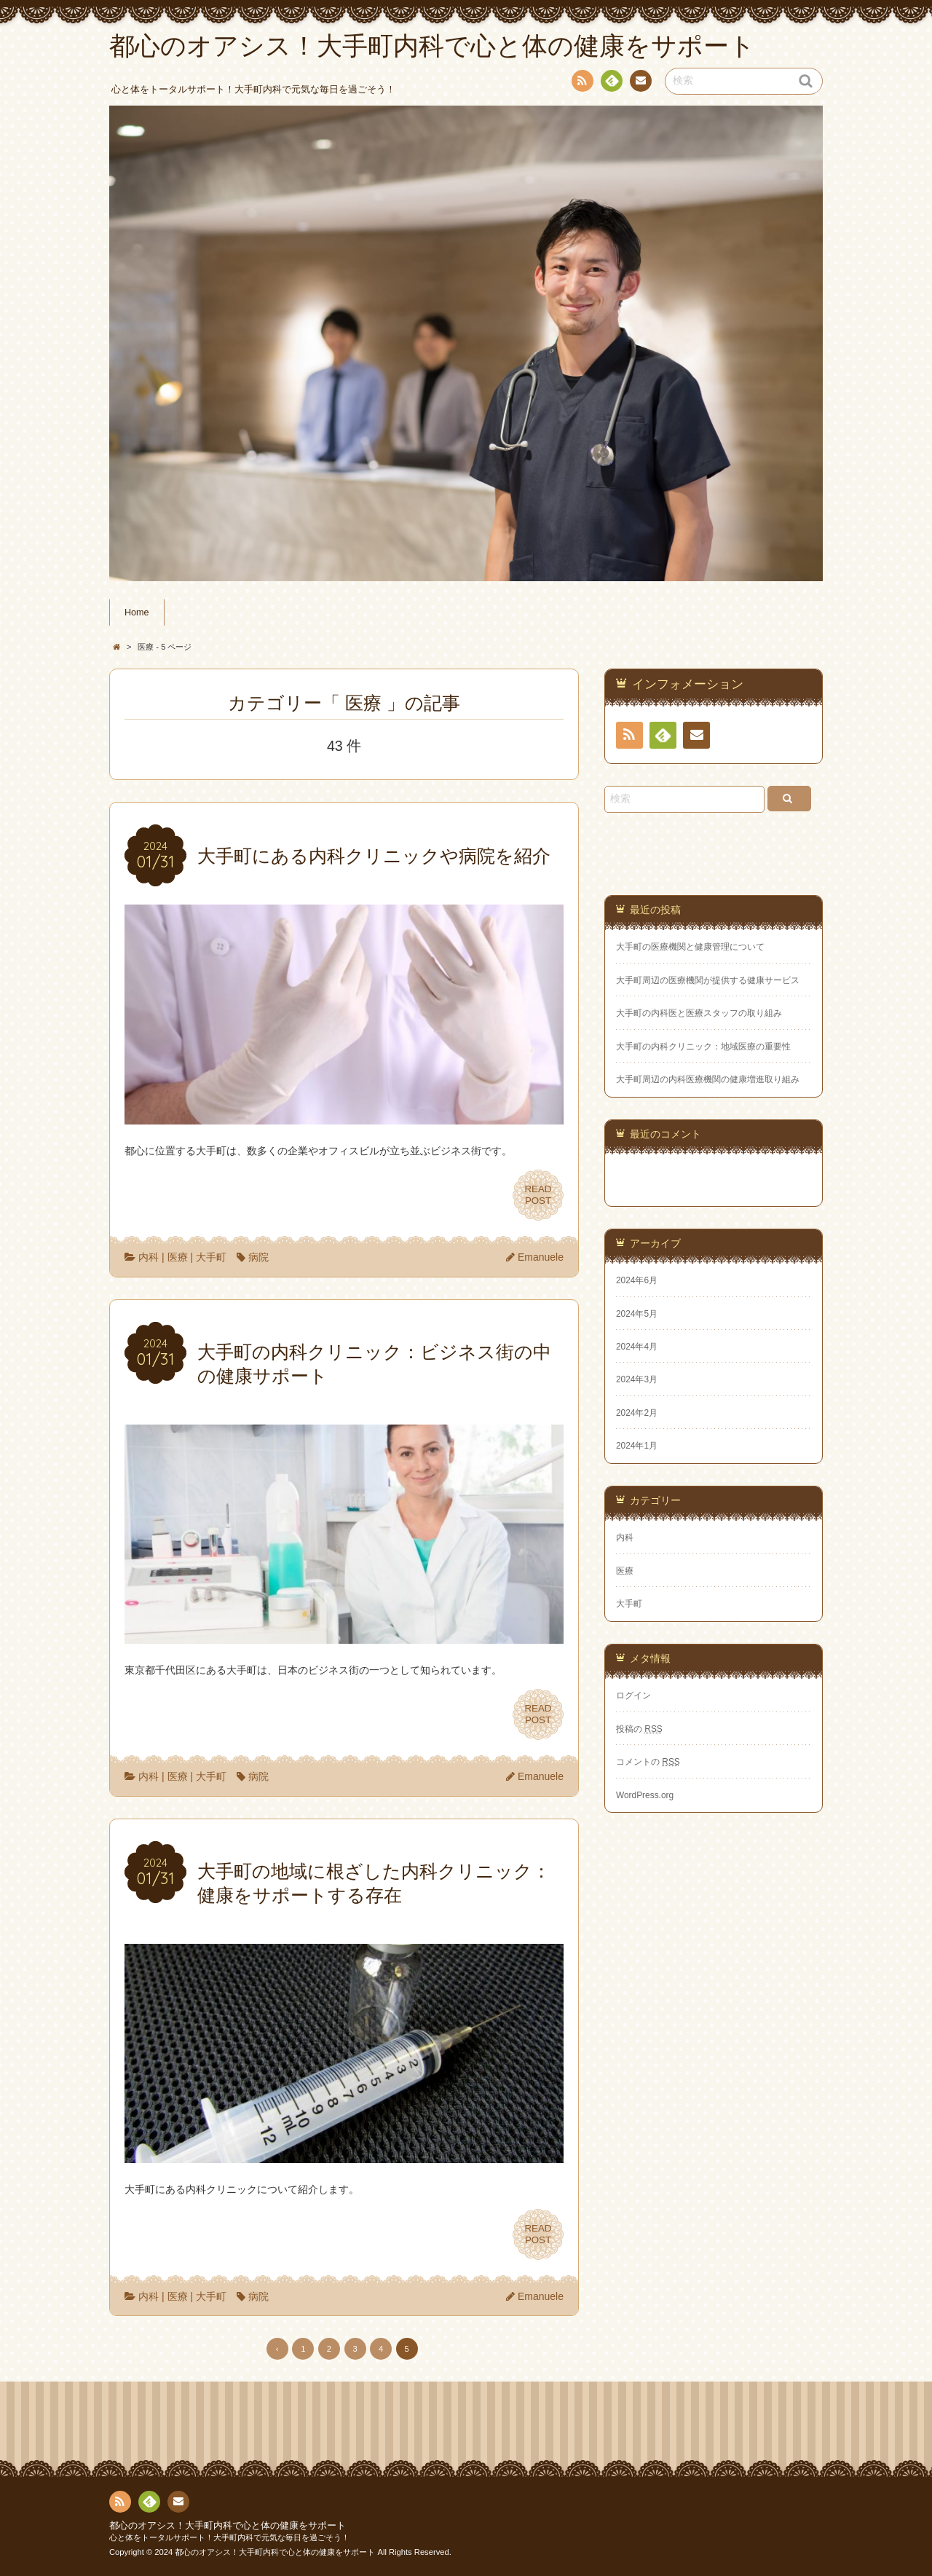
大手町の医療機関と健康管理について (690, 947)
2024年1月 (636, 1446)
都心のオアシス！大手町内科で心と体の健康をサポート (227, 2526)
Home (137, 612)
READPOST (538, 1195)
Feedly (611, 83)
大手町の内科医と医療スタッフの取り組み (699, 1013)
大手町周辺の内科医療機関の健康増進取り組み (707, 1079)
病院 (258, 1257)
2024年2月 (636, 1413)
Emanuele (541, 1257)
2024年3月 (636, 1379)
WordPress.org (645, 1795)
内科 (148, 1257)
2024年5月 (636, 1314)
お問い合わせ (640, 83)
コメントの (648, 1762)
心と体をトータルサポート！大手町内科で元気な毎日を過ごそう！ (229, 2537)
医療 (177, 1257)
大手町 (211, 1257)
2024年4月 (636, 1347)
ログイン (633, 1695)
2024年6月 (636, 1280)
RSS (581, 83)
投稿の (639, 1729)
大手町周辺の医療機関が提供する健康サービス (707, 980)
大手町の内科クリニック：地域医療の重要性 (703, 1046)
